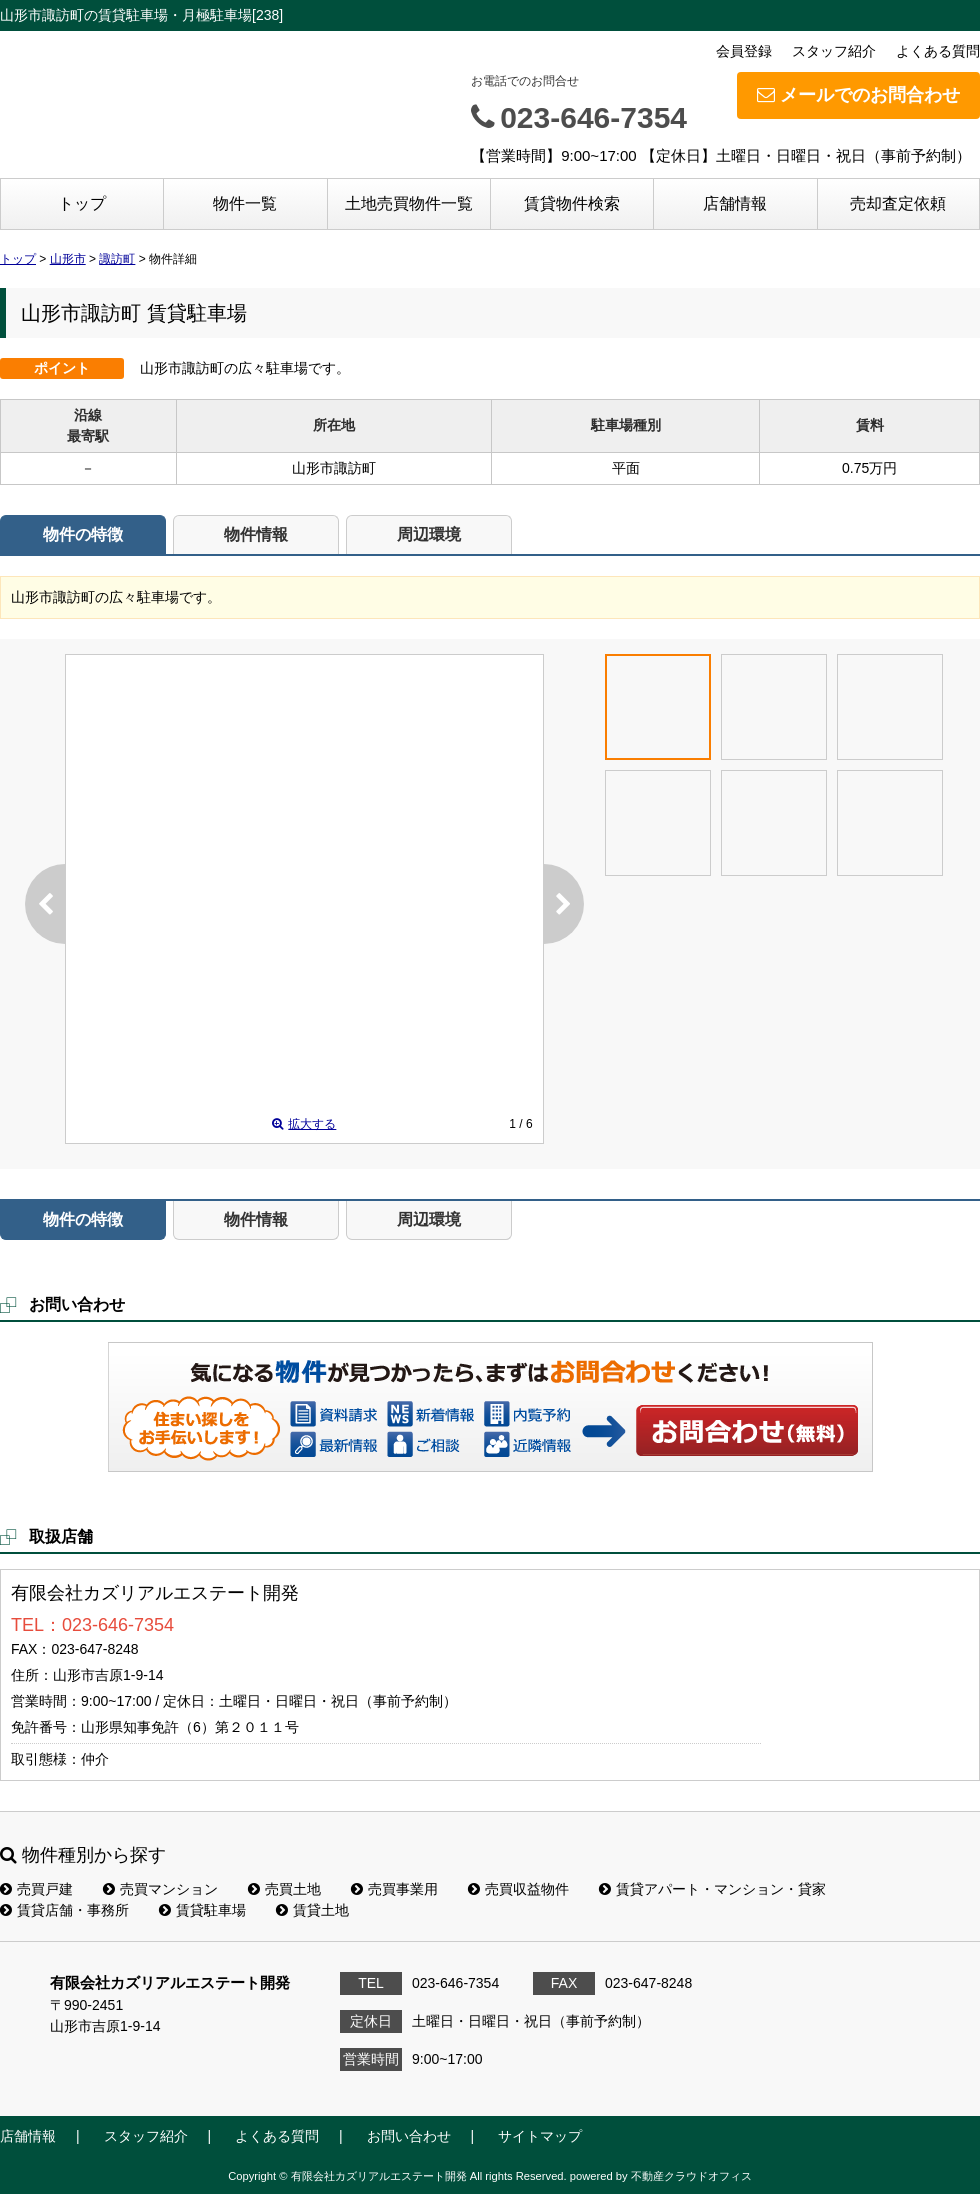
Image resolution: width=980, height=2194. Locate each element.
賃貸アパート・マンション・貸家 (712, 1889)
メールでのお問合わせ (858, 95)
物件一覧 (245, 203)
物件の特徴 (83, 534)
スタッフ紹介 (834, 51)
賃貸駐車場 (202, 1910)
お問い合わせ (748, 1430)
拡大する (304, 1124)
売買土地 (284, 1889)
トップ (82, 203)
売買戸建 (36, 1889)
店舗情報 (735, 203)
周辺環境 (429, 534)
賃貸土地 (312, 1910)
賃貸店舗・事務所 (64, 1910)
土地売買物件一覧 (409, 203)
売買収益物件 (518, 1889)
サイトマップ (540, 2136)
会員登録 (744, 51)
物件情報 (256, 534)
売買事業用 (394, 1889)
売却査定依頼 (898, 203)
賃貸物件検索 (572, 203)
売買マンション (160, 1889)
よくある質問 (938, 51)
